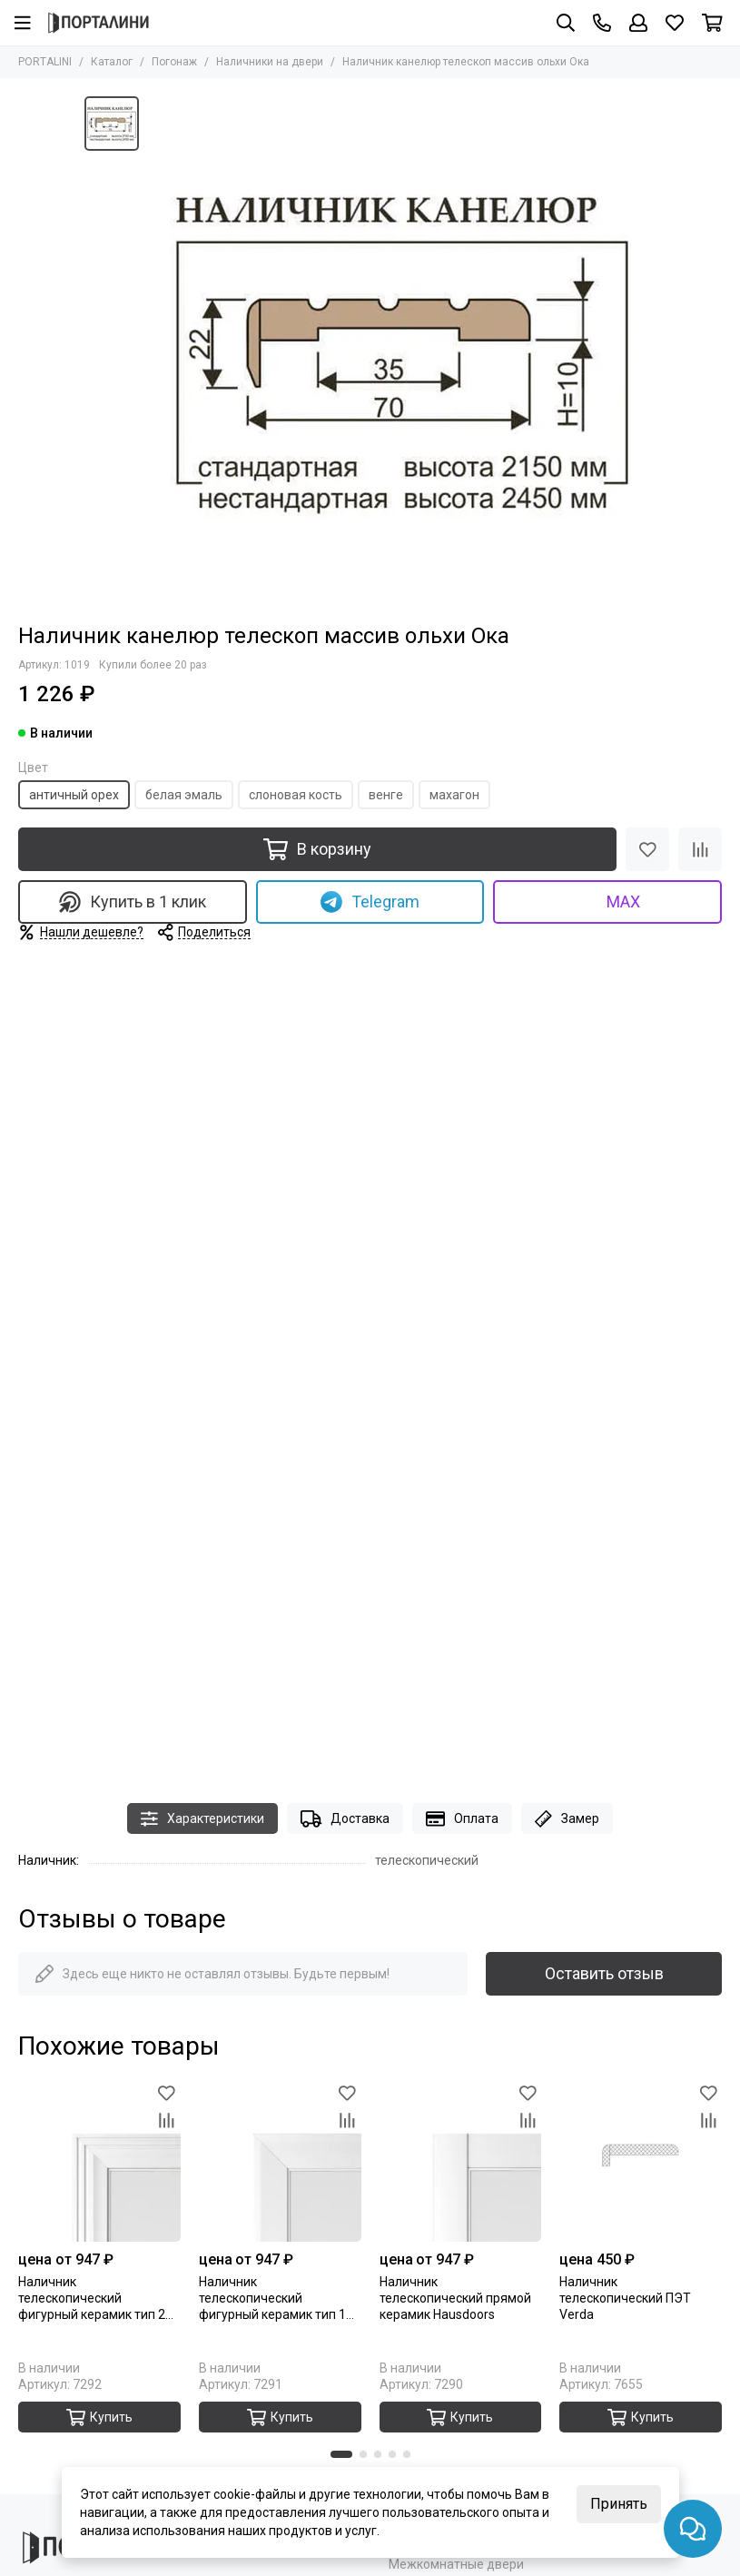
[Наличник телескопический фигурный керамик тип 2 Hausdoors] (99, 2160)
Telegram (370, 902)
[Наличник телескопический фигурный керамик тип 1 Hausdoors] (280, 2160)
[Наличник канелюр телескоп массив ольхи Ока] (402, 350)
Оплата (462, 1819)
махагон (454, 795)
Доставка (345, 1819)
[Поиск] (566, 22)
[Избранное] (674, 22)
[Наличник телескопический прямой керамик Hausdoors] (461, 2160)
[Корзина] (712, 22)
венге (386, 795)
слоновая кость (295, 795)
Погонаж (174, 61)
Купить (99, 2417)
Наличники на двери (269, 61)
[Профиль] (638, 22)
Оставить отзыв (604, 1973)
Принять (618, 2503)
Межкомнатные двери (456, 2564)
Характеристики (202, 1819)
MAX (608, 902)
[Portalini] (98, 23)
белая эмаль (183, 795)
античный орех (74, 795)
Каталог (112, 61)
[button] (341, 2454)
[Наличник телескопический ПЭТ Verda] (640, 2160)
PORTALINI (45, 61)
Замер (567, 1819)
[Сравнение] (700, 849)
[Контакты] (602, 22)
